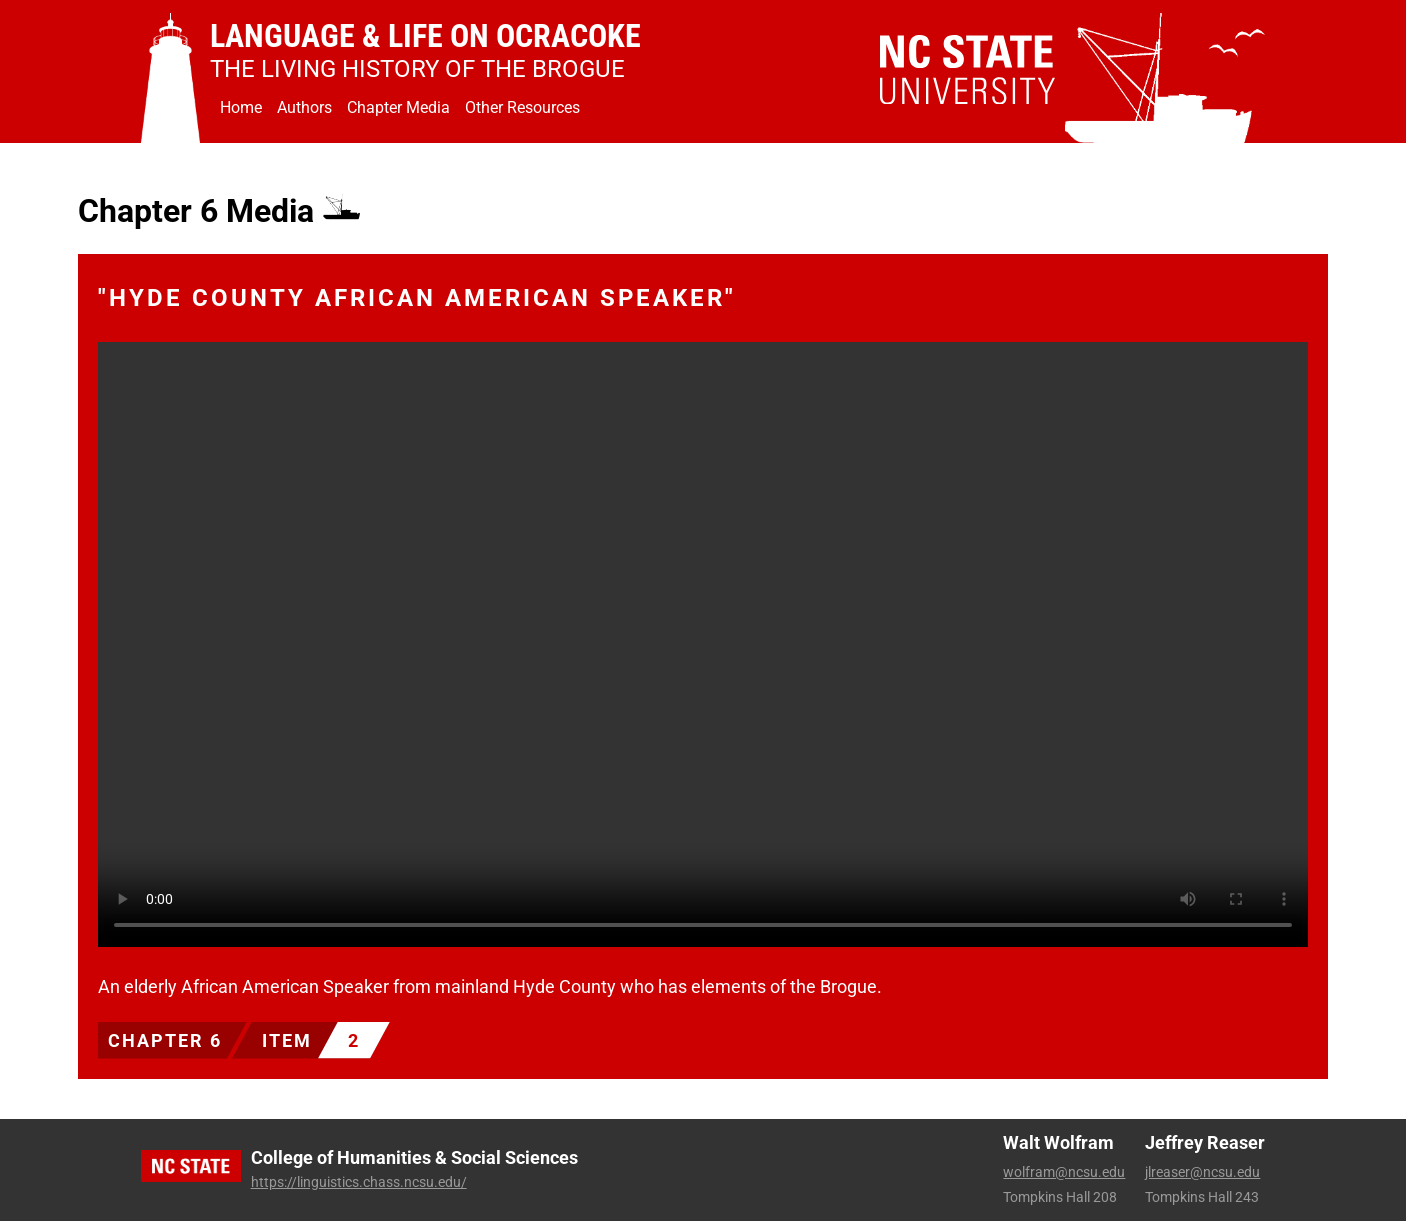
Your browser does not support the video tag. (703, 644)
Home (241, 107)
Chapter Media (398, 107)
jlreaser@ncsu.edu (1202, 1172)
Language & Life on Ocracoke (425, 36)
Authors (304, 107)
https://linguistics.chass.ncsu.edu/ (359, 1182)
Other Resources (522, 107)
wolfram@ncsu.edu (1064, 1172)
